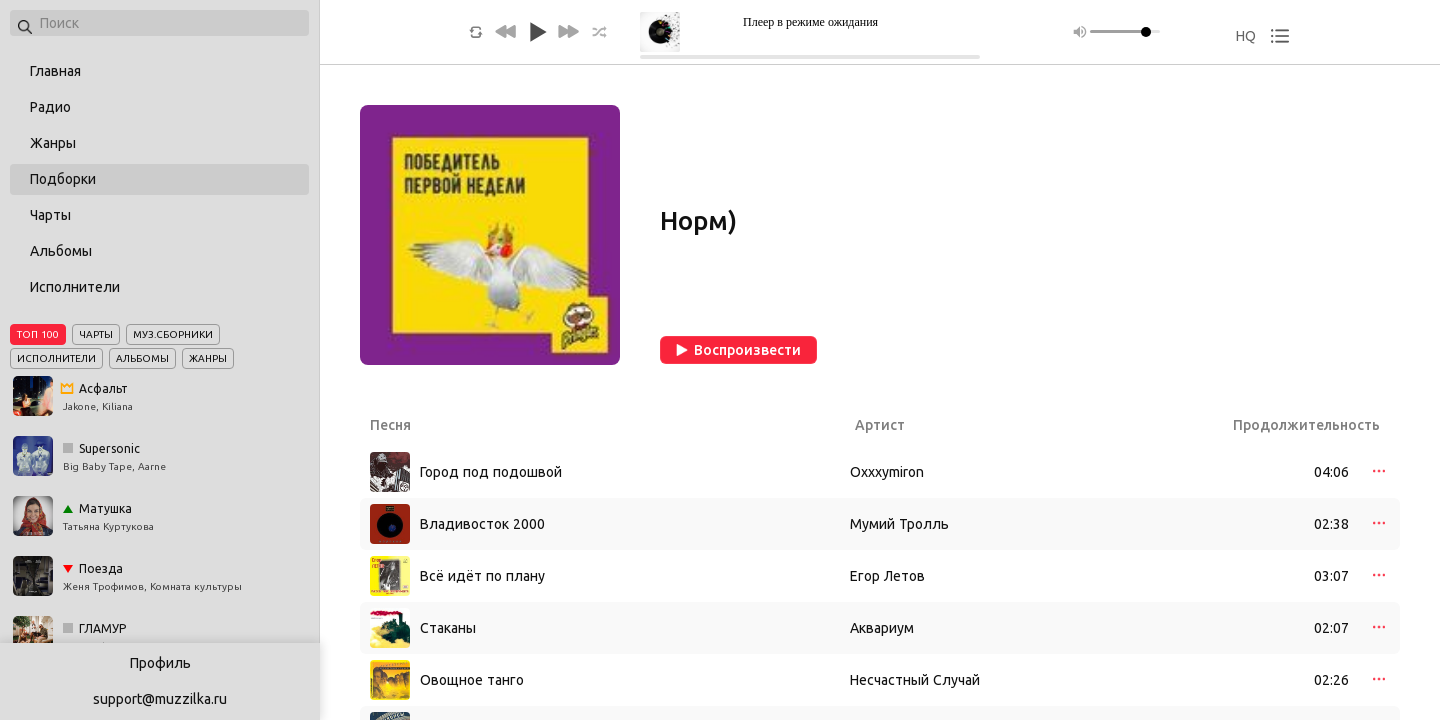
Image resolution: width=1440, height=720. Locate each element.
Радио (50, 107)
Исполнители (75, 287)
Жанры (53, 143)
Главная (55, 71)
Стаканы (448, 628)
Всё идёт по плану (482, 576)
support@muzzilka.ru (160, 699)
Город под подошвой (491, 472)
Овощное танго (472, 680)
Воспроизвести (738, 350)
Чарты (50, 215)
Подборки (63, 179)
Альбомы (61, 251)
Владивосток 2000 (482, 524)
